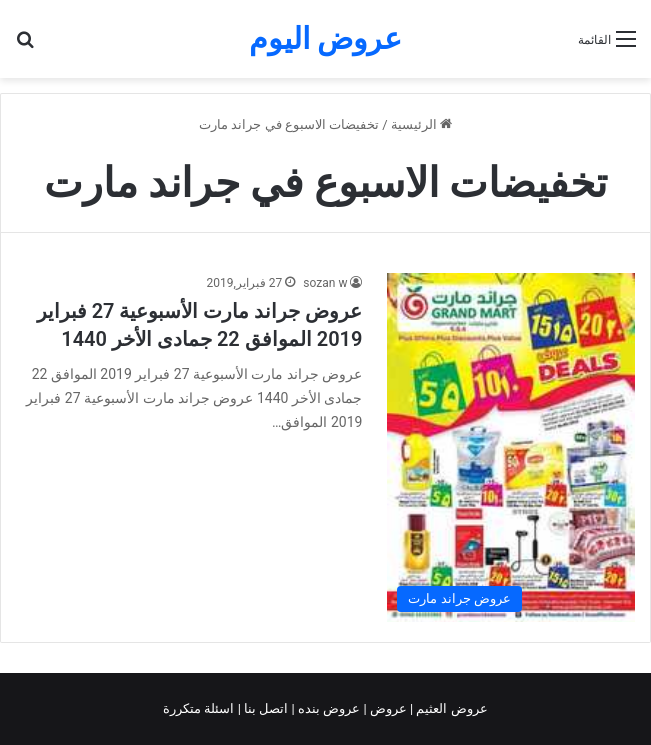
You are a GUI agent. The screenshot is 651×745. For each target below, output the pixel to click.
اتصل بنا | (265, 708)
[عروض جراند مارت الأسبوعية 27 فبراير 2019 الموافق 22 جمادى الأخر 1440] (511, 447)
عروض (388, 708)
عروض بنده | (328, 708)
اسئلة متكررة (200, 708)
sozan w (325, 283)
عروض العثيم (450, 708)
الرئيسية (421, 124)
